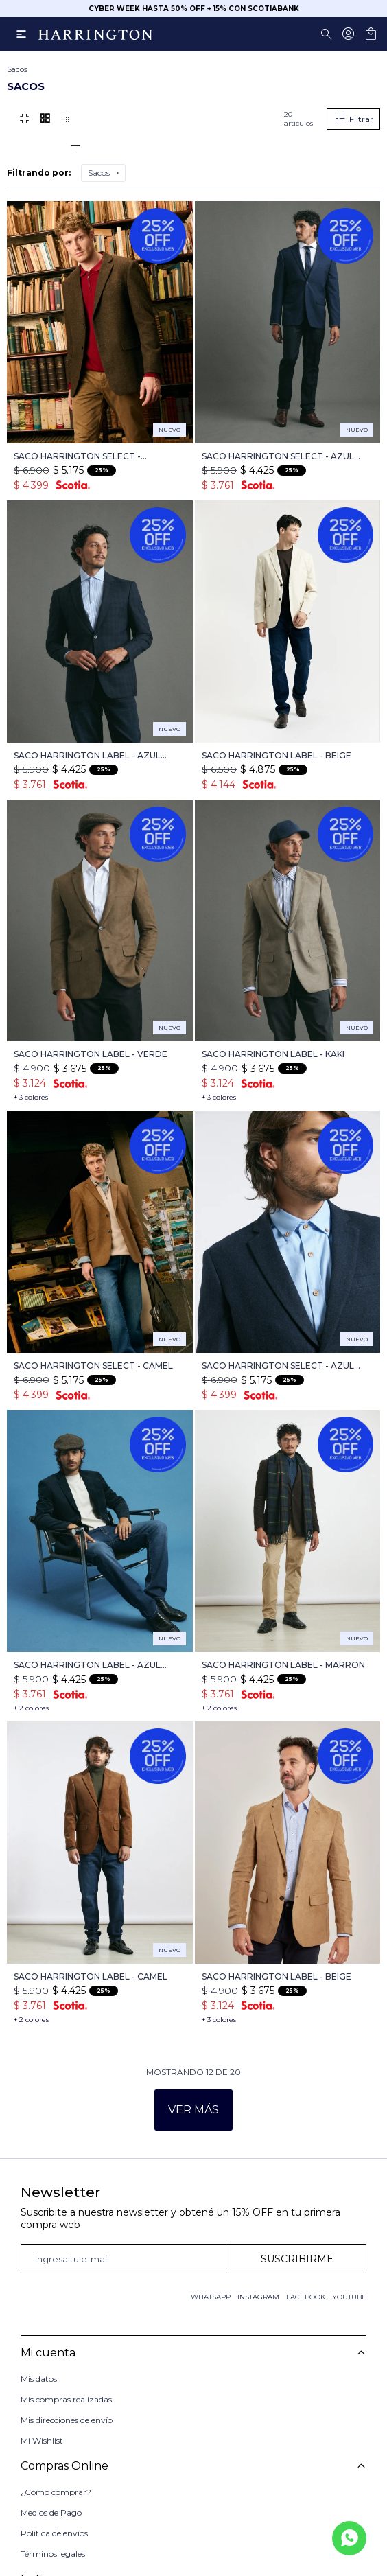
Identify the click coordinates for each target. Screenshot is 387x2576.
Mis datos (39, 2379)
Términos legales (53, 2552)
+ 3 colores (31, 1097)
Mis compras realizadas (66, 2399)
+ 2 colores (31, 1708)
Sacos (99, 172)
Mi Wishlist (42, 2440)
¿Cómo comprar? (56, 2490)
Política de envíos (54, 2532)
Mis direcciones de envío (67, 2420)
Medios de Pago (51, 2511)
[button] (328, 34)
